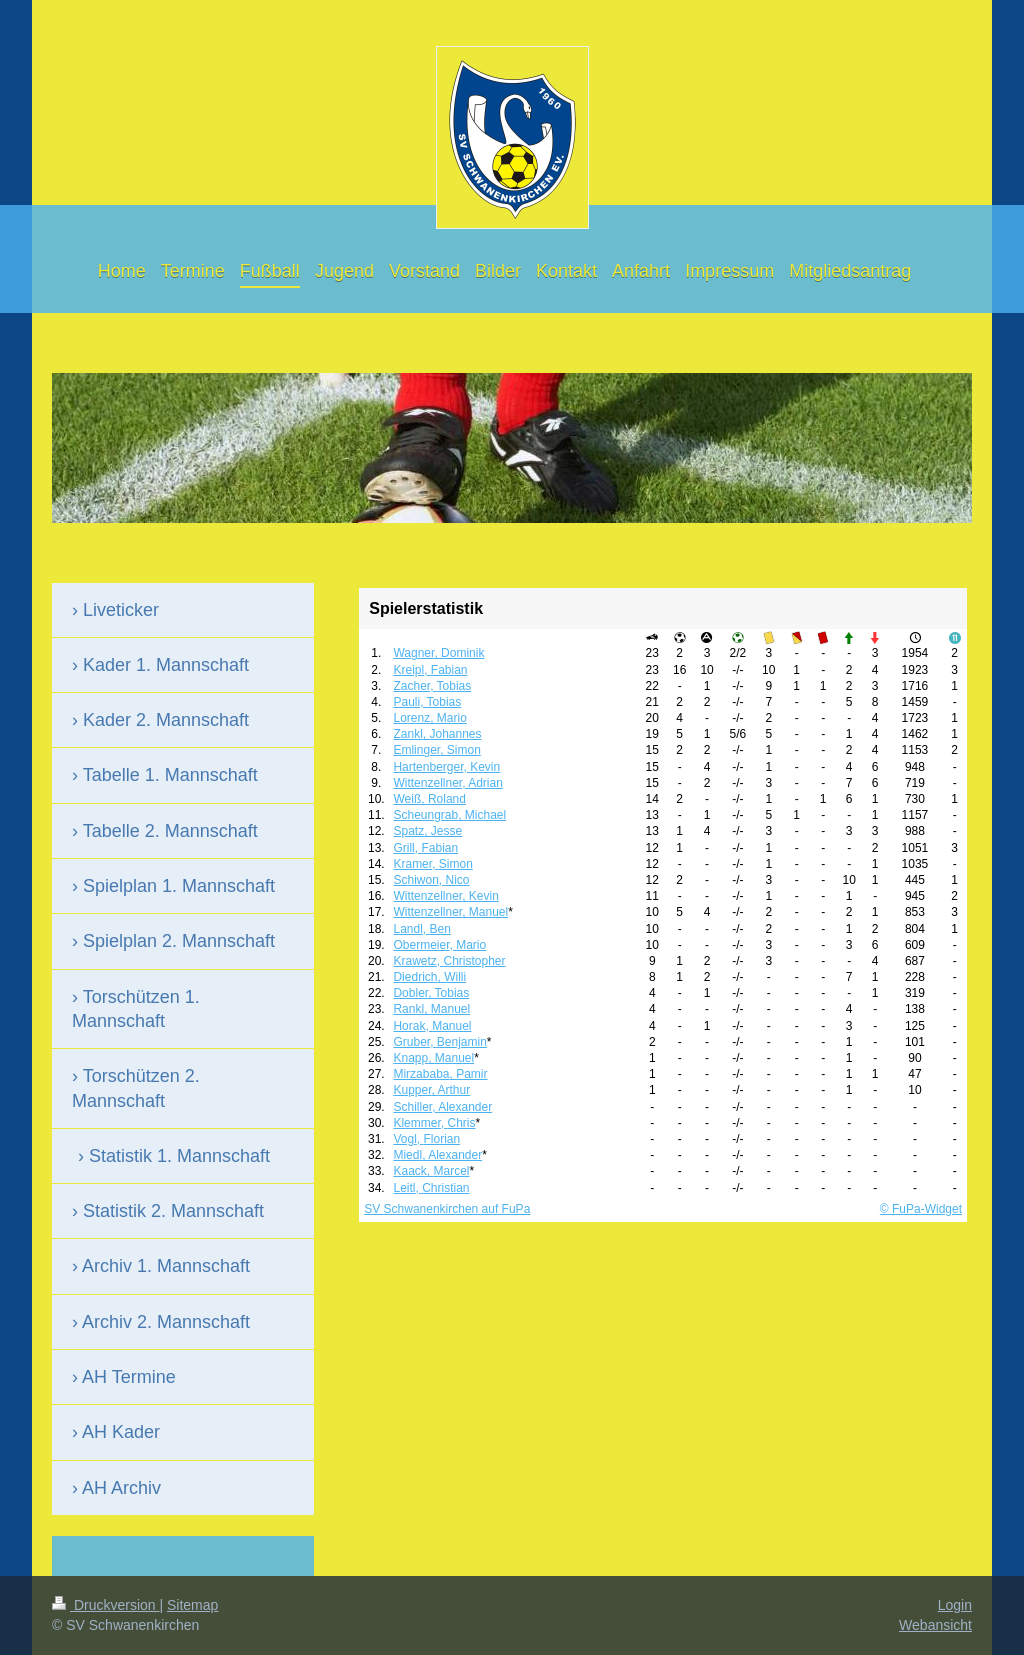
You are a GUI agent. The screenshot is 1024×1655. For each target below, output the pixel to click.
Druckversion (105, 1605)
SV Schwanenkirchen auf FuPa (447, 1209)
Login (955, 1605)
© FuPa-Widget (921, 1209)
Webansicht (935, 1625)
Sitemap (192, 1605)
